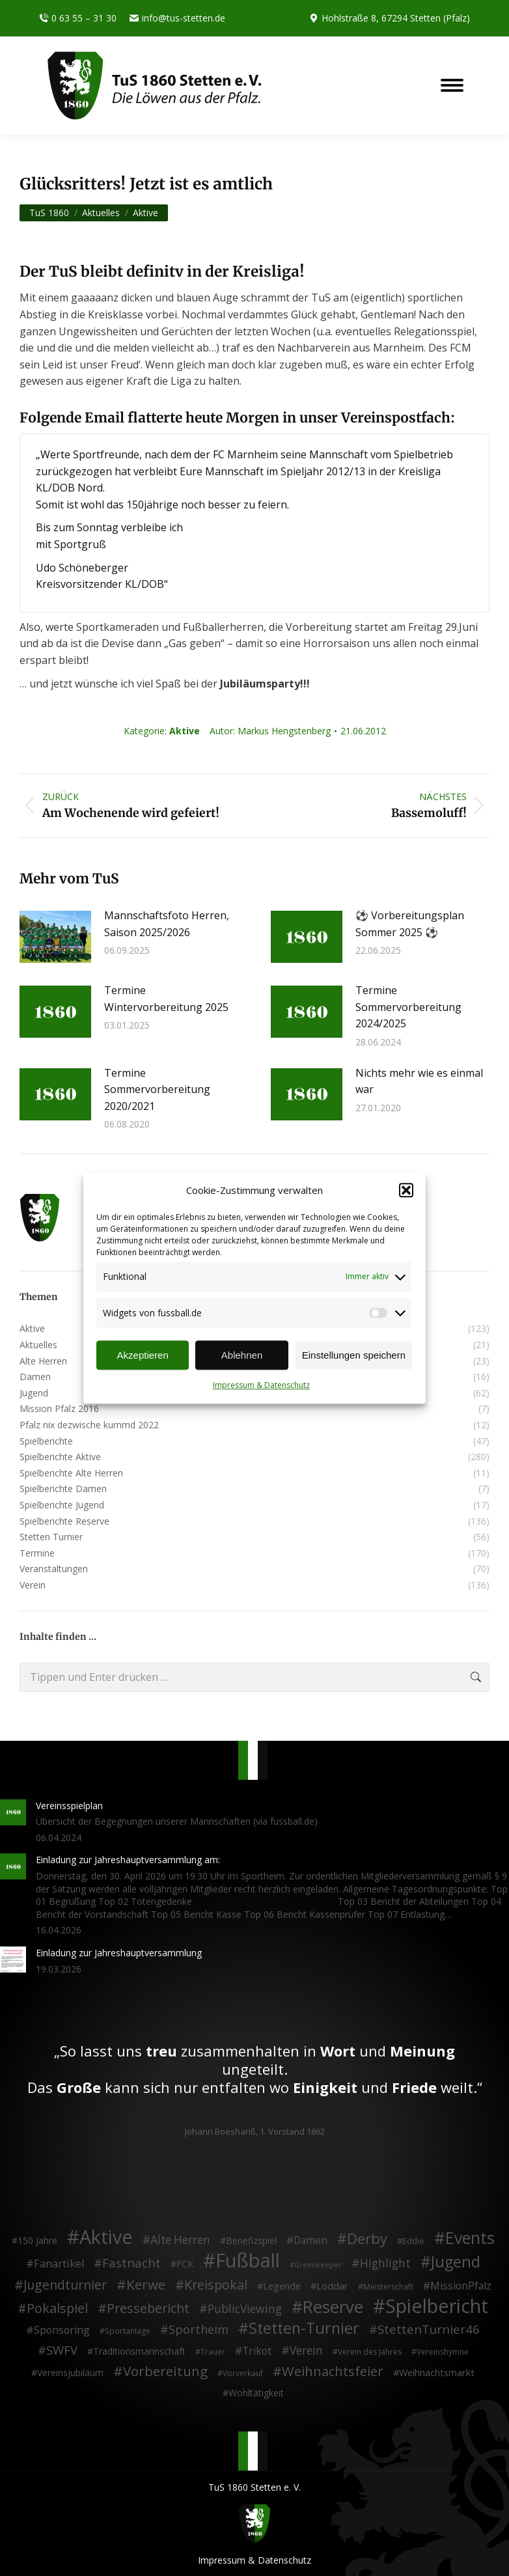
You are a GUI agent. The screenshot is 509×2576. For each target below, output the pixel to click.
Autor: (270, 731)
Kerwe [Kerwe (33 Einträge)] (145, 2284)
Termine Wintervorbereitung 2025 (166, 998)
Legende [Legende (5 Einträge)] (282, 2285)
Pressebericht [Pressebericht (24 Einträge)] (148, 2308)
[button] (406, 1190)
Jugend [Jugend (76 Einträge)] (455, 2261)
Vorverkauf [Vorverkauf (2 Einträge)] (243, 2372)
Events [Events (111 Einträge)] (470, 2238)
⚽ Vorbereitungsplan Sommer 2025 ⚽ (409, 923)
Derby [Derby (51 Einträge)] (367, 2238)
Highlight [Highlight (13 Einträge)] (385, 2262)
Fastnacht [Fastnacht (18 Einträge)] (131, 2262)
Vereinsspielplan (69, 1805)
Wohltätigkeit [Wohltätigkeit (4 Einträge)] (256, 2392)
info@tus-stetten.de (177, 18)
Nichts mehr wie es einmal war (419, 1080)
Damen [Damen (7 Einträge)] (310, 2240)
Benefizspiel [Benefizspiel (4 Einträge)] (251, 2240)
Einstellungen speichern (354, 1355)
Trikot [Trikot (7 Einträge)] (256, 2351)
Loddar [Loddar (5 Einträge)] (332, 2285)
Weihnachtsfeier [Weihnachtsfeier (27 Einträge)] (332, 2370)
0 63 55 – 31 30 (78, 18)
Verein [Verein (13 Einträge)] (306, 2350)
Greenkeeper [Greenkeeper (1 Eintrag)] (318, 2264)
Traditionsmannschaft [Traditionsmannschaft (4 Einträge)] (139, 2351)
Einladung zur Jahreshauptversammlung (119, 1952)
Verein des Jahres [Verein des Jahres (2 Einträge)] (370, 2351)
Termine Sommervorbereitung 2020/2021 (157, 1089)
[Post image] (55, 937)
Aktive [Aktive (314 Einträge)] (106, 2236)
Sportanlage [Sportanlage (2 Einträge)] (127, 2330)
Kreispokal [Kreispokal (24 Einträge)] (215, 2284)
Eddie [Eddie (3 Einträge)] (413, 2241)
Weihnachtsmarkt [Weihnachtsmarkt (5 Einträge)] (437, 2372)
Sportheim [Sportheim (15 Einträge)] (198, 2329)
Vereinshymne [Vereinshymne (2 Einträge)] (443, 2351)
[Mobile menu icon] (452, 85)
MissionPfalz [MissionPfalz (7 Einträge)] (460, 2285)
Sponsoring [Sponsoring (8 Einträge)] (62, 2329)
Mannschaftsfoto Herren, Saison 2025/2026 (166, 923)
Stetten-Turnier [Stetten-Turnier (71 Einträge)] (304, 2327)
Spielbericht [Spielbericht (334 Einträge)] (436, 2305)
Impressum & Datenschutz (261, 1385)
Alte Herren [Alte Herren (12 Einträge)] (180, 2240)
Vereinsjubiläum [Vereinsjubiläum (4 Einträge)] (70, 2372)
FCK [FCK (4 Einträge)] (184, 2263)
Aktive (184, 731)
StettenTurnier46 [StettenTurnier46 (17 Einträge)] (429, 2328)
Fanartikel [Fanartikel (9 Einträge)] (59, 2263)
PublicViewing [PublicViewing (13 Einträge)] (245, 2309)
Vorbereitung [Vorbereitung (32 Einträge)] (165, 2370)
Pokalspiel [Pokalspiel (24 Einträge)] (57, 2308)
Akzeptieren (143, 1355)
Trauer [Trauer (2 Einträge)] (212, 2351)
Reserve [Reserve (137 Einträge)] (333, 2307)
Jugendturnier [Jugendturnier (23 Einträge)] (65, 2284)
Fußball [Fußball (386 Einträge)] (247, 2260)
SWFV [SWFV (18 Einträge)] (61, 2350)
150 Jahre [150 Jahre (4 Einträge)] (37, 2240)
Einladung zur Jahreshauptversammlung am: (128, 1859)
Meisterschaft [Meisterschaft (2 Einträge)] (388, 2286)
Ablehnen (241, 1355)
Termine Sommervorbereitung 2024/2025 (408, 1007)
